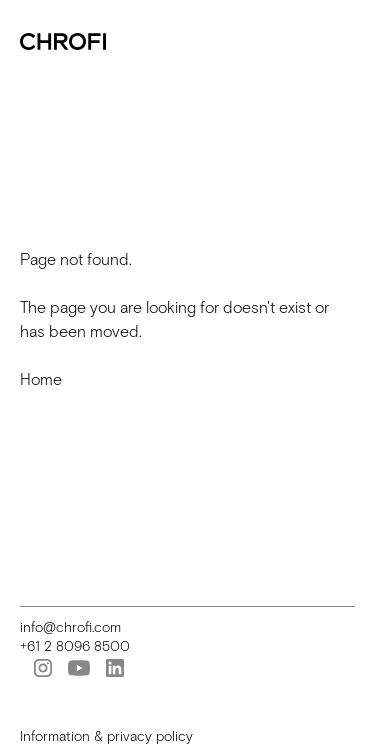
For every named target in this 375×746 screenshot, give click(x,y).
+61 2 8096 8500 (75, 646)
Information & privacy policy (106, 736)
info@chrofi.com (70, 627)
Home (41, 379)
